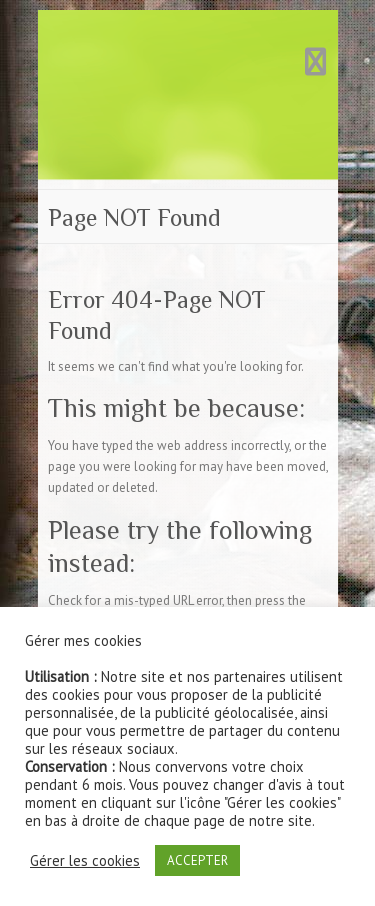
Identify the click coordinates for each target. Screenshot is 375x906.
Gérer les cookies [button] (85, 861)
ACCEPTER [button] (197, 860)
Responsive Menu (316, 61)
